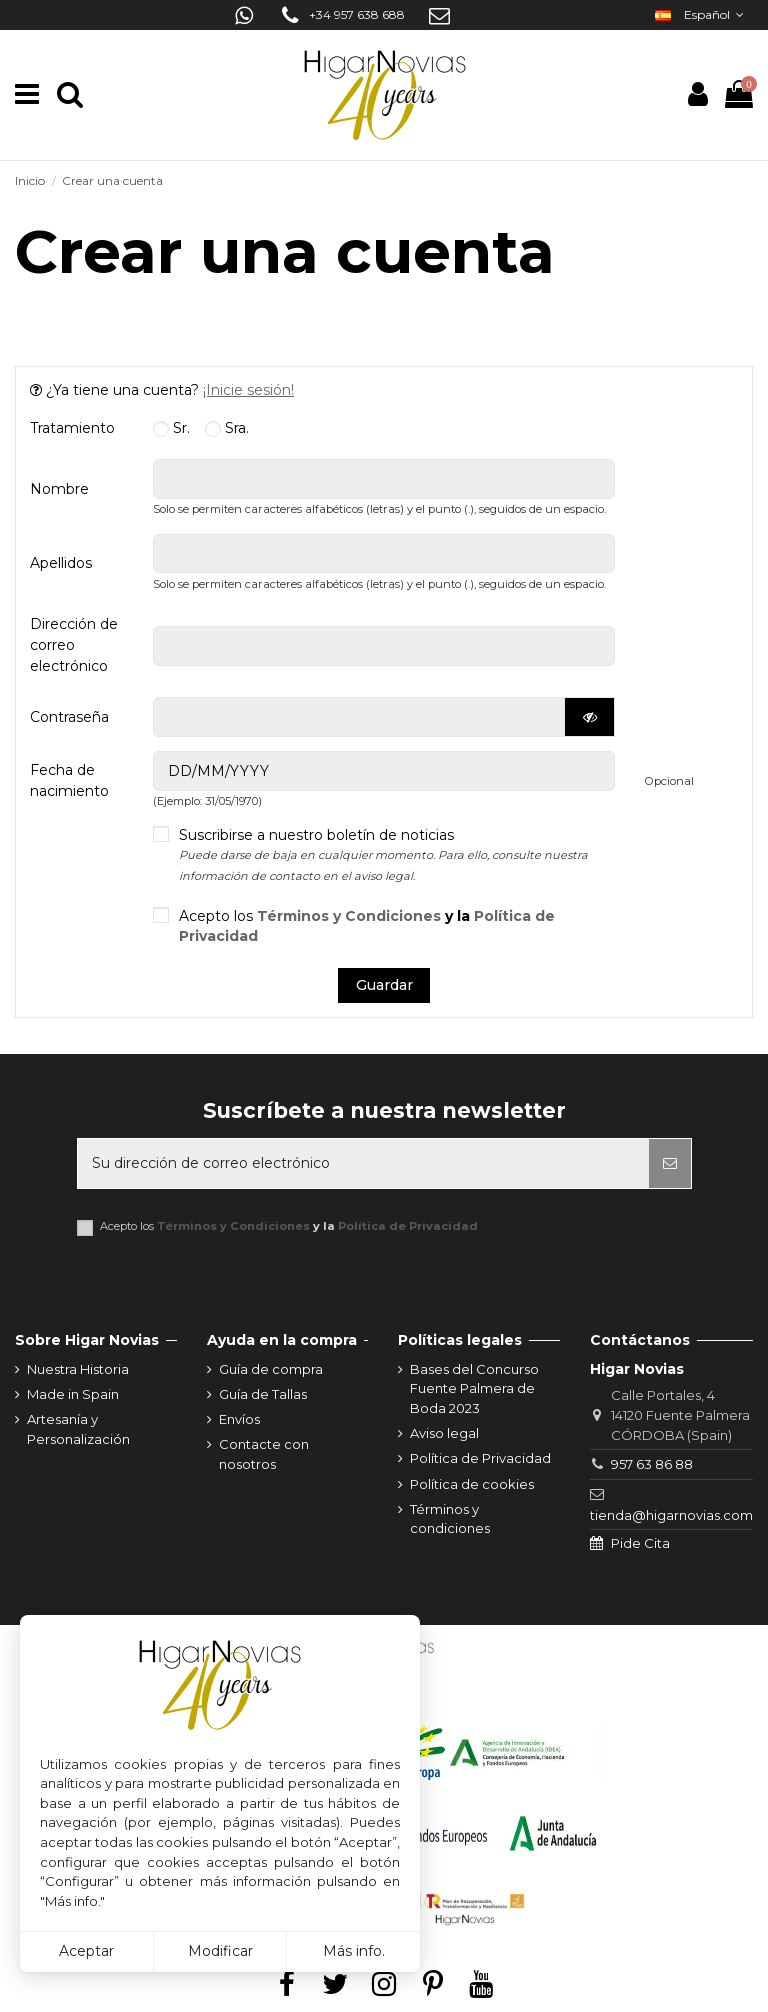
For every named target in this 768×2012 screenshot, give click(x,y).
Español (701, 14)
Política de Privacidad (408, 1226)
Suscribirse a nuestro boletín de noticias (383, 854)
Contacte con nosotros (264, 1454)
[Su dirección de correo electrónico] (363, 1163)
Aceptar (86, 1951)
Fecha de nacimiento (69, 780)
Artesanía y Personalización (78, 1429)
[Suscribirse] (670, 1163)
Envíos (239, 1419)
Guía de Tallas (263, 1394)
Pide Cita (640, 1543)
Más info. (354, 1951)
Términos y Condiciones (349, 916)
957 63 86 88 (652, 1464)
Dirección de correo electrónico (74, 645)
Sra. (227, 428)
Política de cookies (472, 1484)
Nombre (59, 489)
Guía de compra (271, 1369)
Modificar (220, 1951)
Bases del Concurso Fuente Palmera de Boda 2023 (474, 1388)
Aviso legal (444, 1433)
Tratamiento (72, 428)
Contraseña (69, 717)
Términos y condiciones (450, 1519)
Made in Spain (73, 1394)
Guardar (384, 985)
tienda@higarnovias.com (671, 1515)
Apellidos (61, 563)
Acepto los (367, 926)
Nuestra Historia (78, 1369)
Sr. (171, 428)
